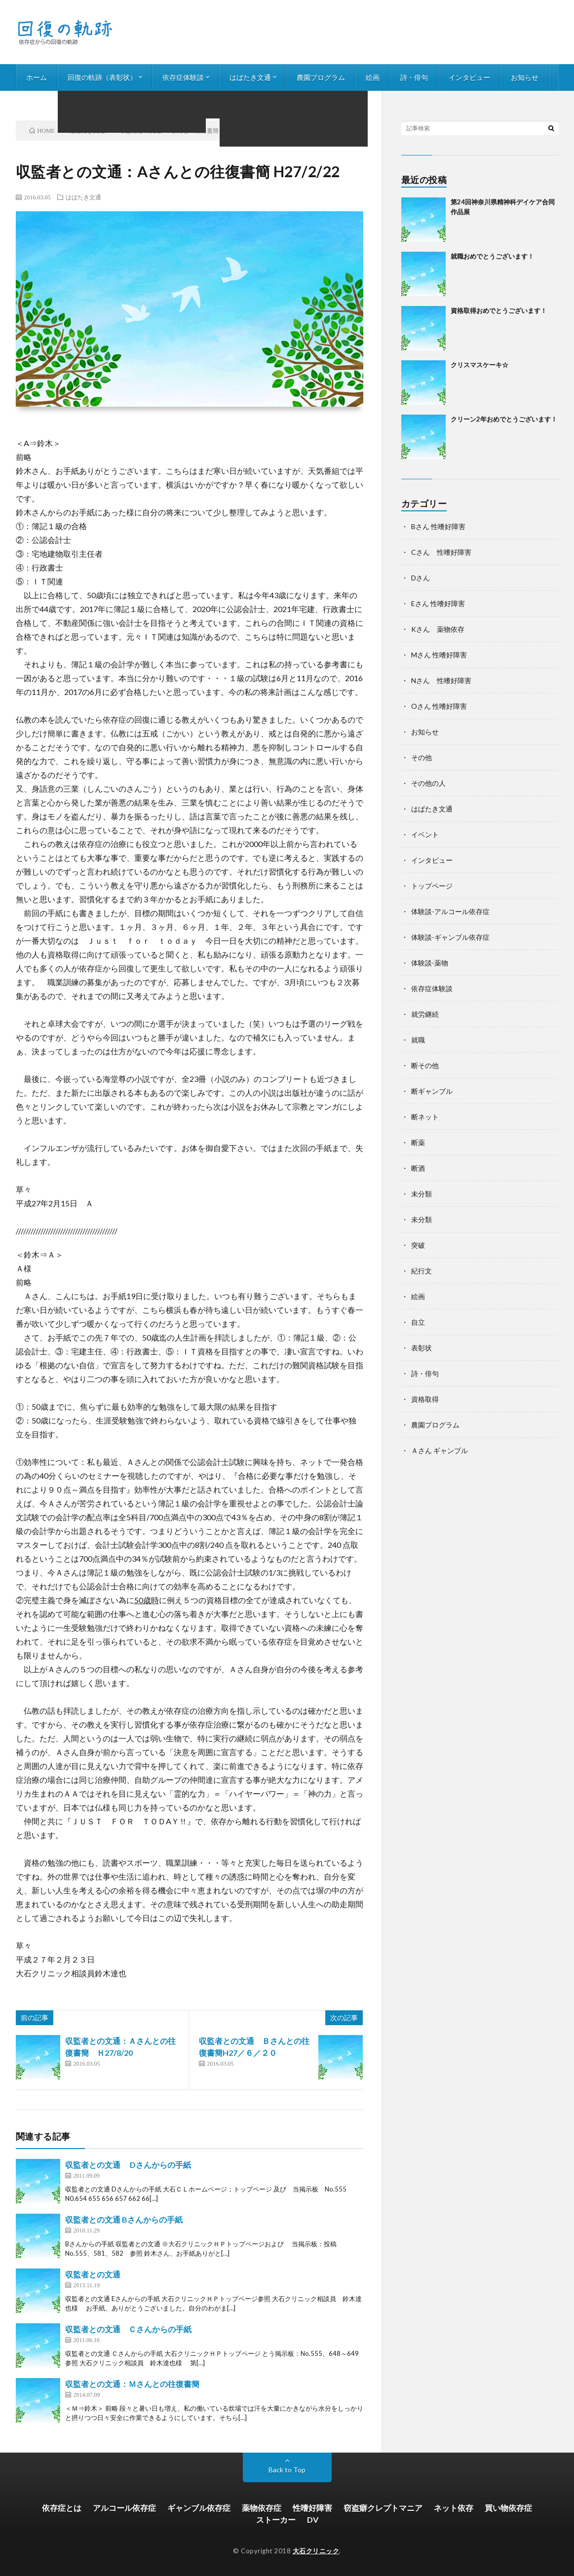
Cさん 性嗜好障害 (441, 552)
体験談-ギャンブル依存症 (450, 937)
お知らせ (524, 77)
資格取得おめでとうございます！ (499, 310)
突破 (418, 1245)
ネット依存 (453, 2507)
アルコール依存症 (124, 2507)
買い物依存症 (508, 2507)
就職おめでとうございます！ (492, 256)
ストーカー (276, 2519)
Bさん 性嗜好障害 (438, 526)
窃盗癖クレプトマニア (383, 2507)
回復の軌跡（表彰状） (102, 77)
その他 (421, 757)
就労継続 (425, 1014)
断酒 (418, 1168)
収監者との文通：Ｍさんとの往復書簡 (132, 2383)
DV (312, 2519)
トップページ (432, 886)
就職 (418, 1040)
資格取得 (425, 1399)
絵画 (373, 77)
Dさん (420, 578)
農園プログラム (321, 77)
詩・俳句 (414, 77)
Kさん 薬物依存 (437, 629)
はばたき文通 (250, 77)
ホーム (36, 77)
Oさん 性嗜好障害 (439, 706)
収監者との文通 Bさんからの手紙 (124, 2219)
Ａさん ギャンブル (439, 1450)
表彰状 (421, 1348)
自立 (418, 1322)
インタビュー (469, 77)
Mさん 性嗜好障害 (439, 655)
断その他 (425, 1065)
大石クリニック (316, 2551)
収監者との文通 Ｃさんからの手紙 (128, 2329)
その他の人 (428, 783)
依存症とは (61, 2507)
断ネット (425, 1117)
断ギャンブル (432, 1091)
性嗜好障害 (312, 2507)
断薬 (418, 1142)
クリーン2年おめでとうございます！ (504, 419)
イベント (425, 834)
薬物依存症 (261, 2507)
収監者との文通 (92, 2274)
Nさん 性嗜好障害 (441, 680)
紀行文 (421, 1271)
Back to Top (287, 2469)
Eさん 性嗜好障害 (438, 603)
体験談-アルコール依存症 (450, 911)
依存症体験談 (183, 77)
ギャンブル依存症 (198, 2507)
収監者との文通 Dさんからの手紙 (128, 2164)
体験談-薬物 (429, 963)
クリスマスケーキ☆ (479, 365)
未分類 (421, 1194)
